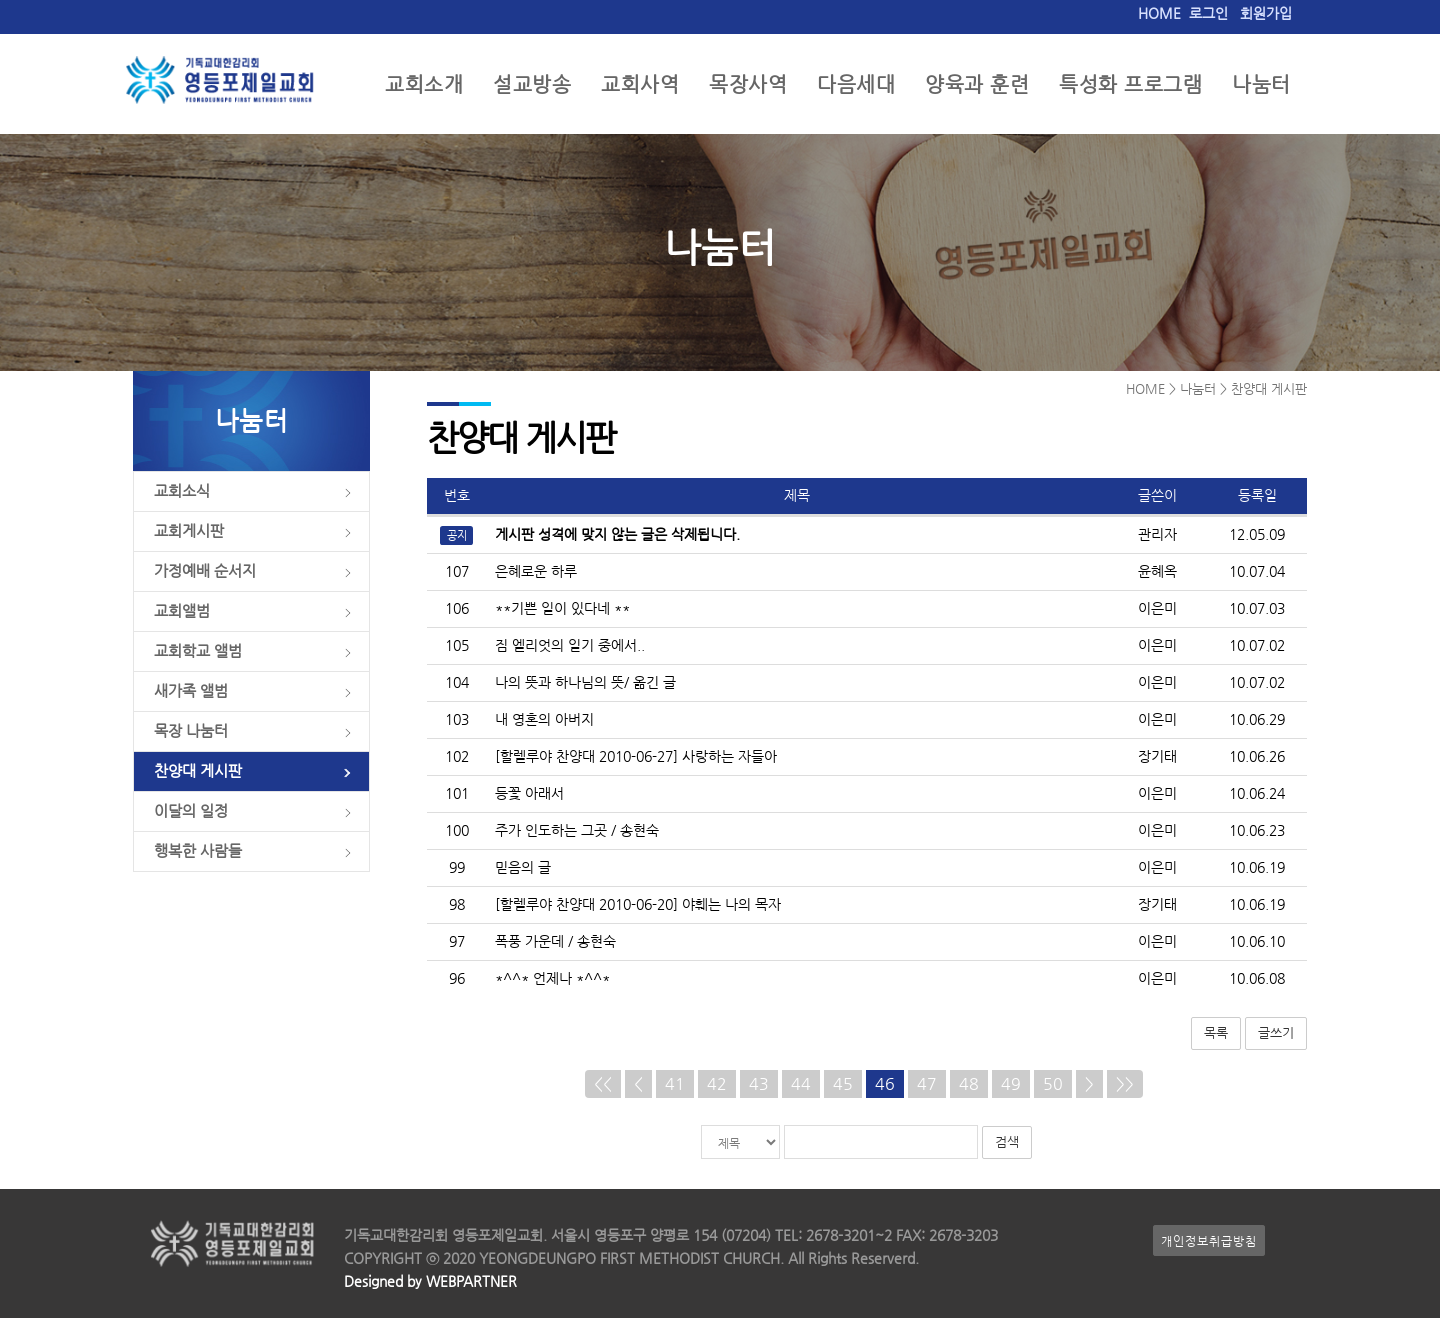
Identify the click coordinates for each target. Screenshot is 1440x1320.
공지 (457, 537)
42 (717, 1085)
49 (1011, 1085)
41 (675, 1085)
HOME (1159, 13)
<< (603, 1085)
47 (927, 1085)
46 (885, 1085)
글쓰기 (1276, 1034)
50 (1053, 1085)
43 (759, 1085)
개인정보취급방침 (1209, 1242)
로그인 (1208, 13)
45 (843, 1085)
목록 (1216, 1034)
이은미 (1157, 610)
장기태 (1157, 758)
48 (969, 1085)
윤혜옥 (1157, 573)
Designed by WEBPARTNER (430, 1283)
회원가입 (1266, 13)
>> (1125, 1085)
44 (801, 1085)
